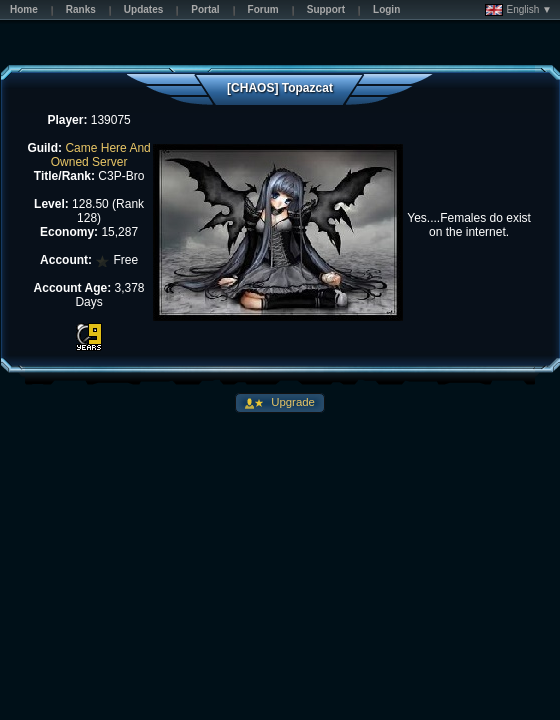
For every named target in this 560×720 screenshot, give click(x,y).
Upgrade (291, 402)
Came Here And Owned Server (101, 155)
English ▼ (518, 10)
